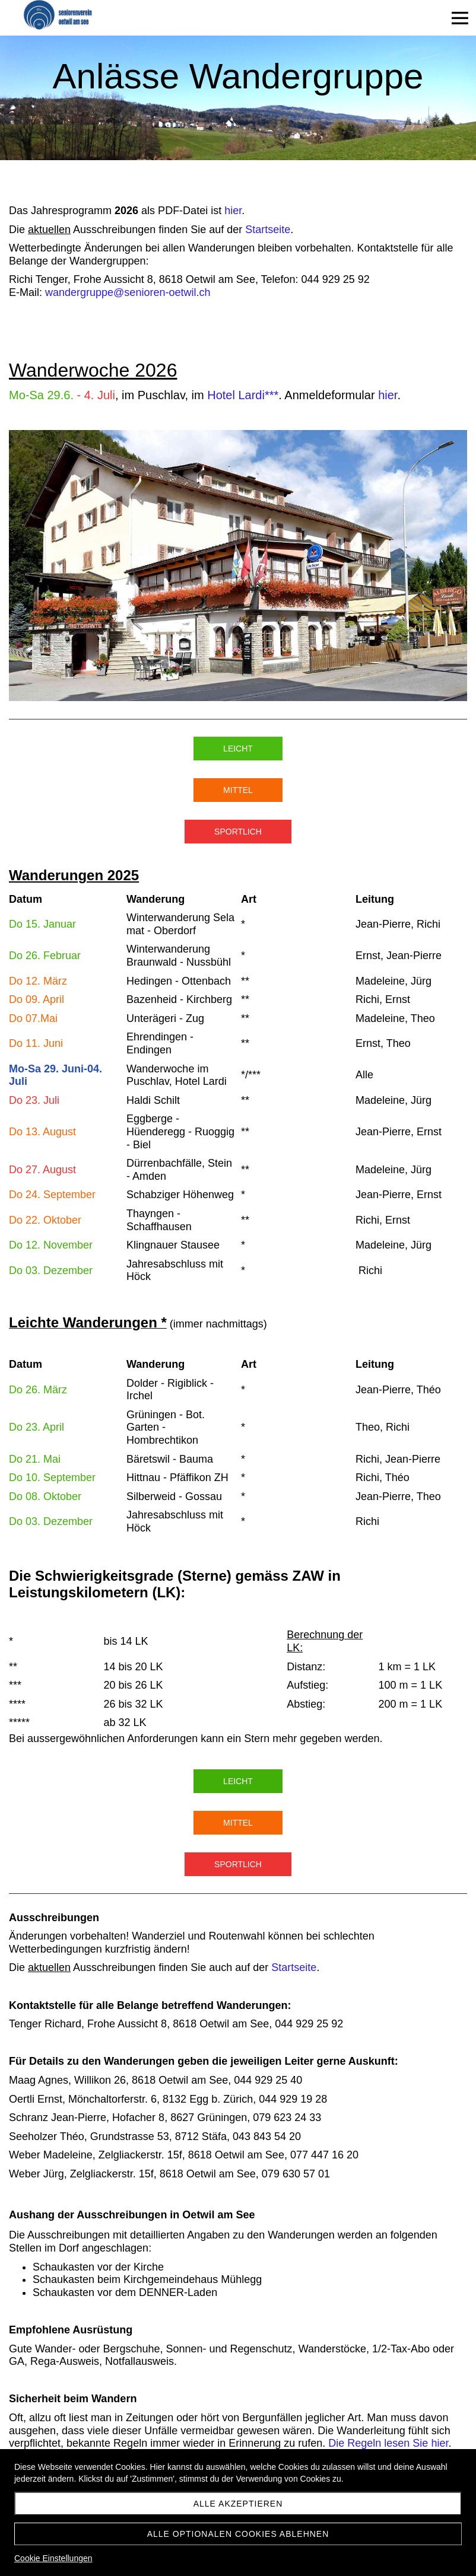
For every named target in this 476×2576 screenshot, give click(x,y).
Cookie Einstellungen (53, 2558)
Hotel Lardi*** (242, 395)
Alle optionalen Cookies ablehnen (238, 2534)
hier (233, 210)
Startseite (267, 229)
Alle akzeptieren (238, 2503)
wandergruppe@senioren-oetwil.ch (127, 292)
